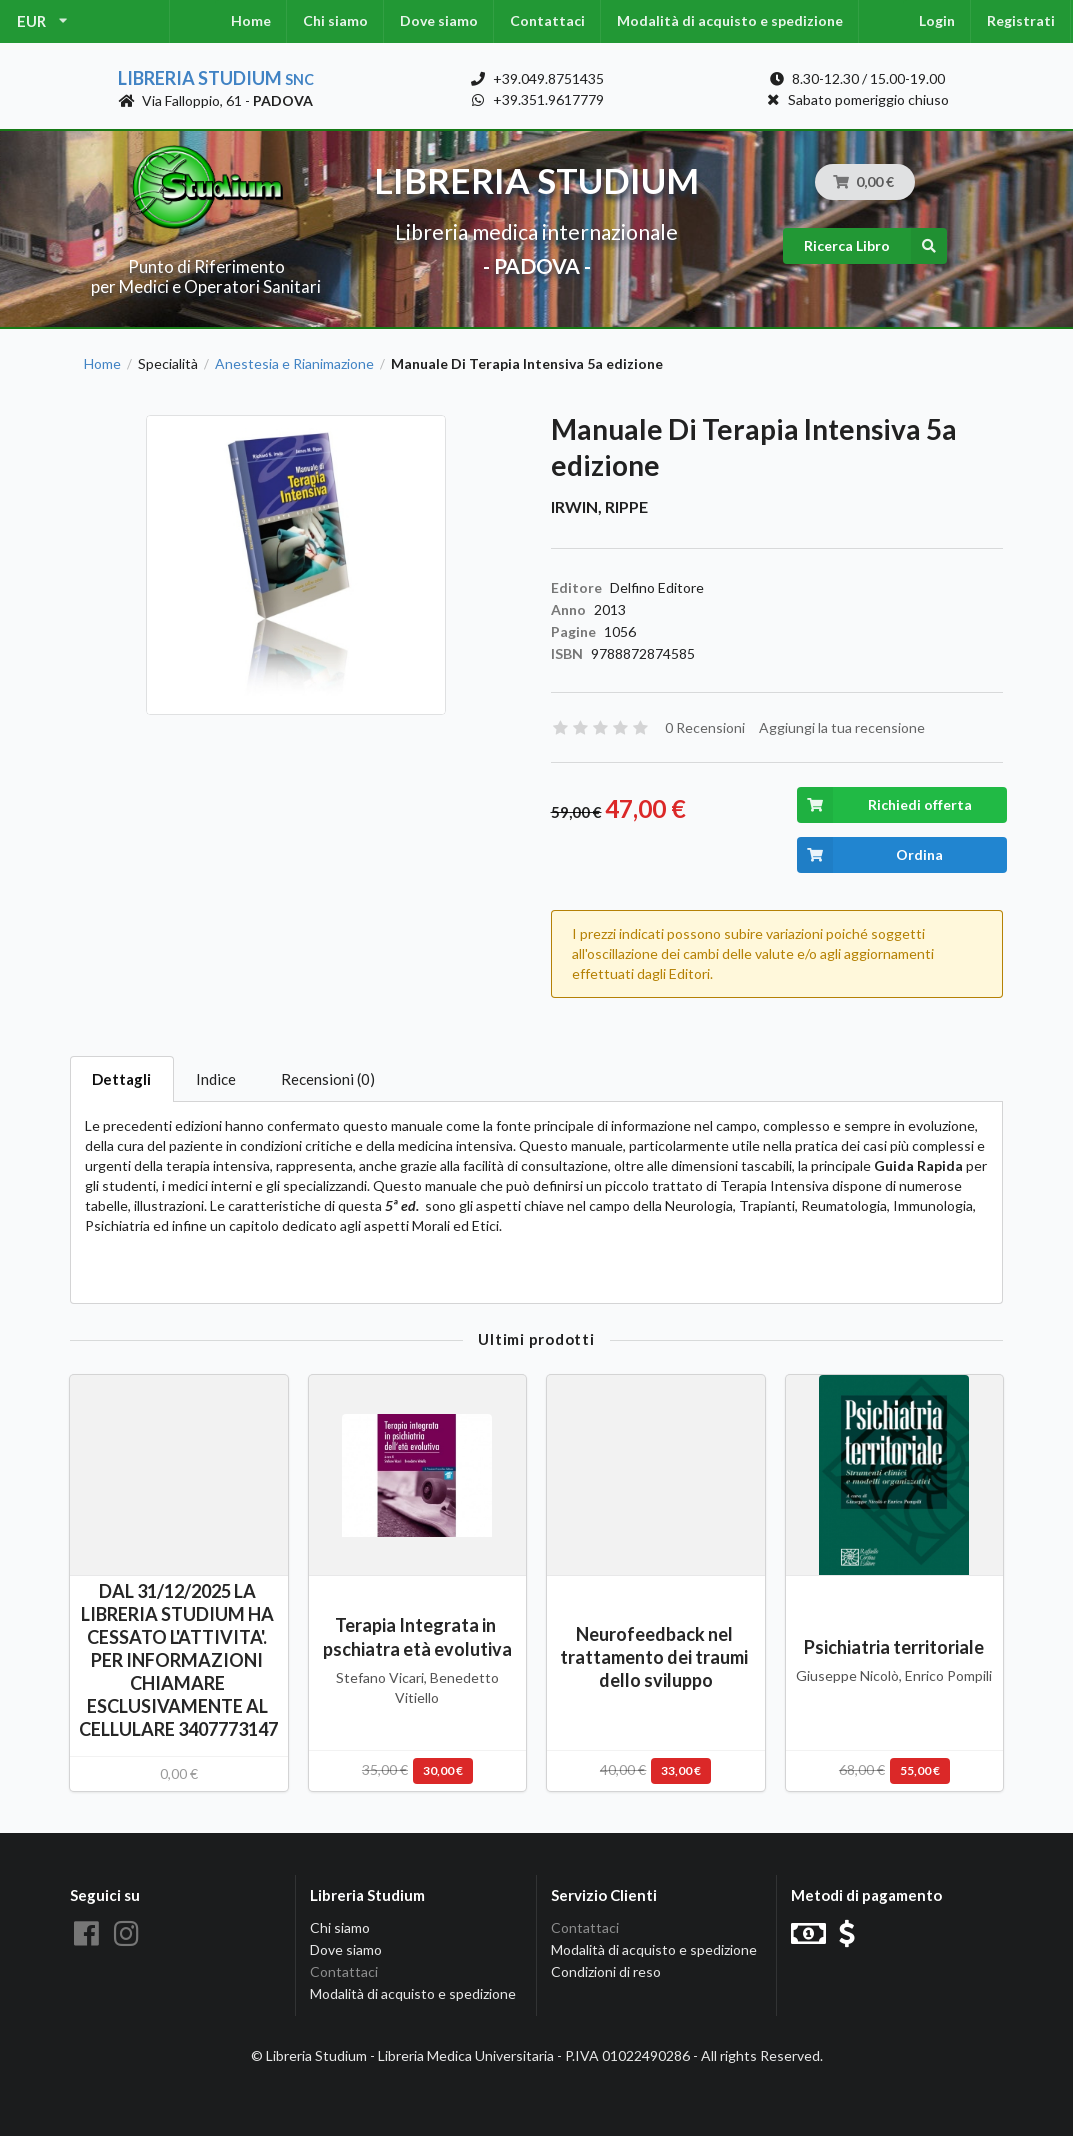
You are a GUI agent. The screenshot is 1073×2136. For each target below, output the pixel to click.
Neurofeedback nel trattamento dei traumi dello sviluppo (655, 1657)
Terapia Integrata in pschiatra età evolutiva (417, 1636)
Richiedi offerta (884, 805)
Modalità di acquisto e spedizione (730, 20)
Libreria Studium (216, 78)
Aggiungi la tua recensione (842, 727)
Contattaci (547, 20)
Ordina (870, 855)
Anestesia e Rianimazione (294, 364)
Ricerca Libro (875, 246)
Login (937, 20)
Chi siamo (335, 20)
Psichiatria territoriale (894, 1647)
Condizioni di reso (606, 1971)
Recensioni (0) (328, 1079)
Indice (216, 1079)
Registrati (1021, 20)
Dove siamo (439, 20)
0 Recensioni (705, 727)
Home (251, 20)
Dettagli (121, 1079)
